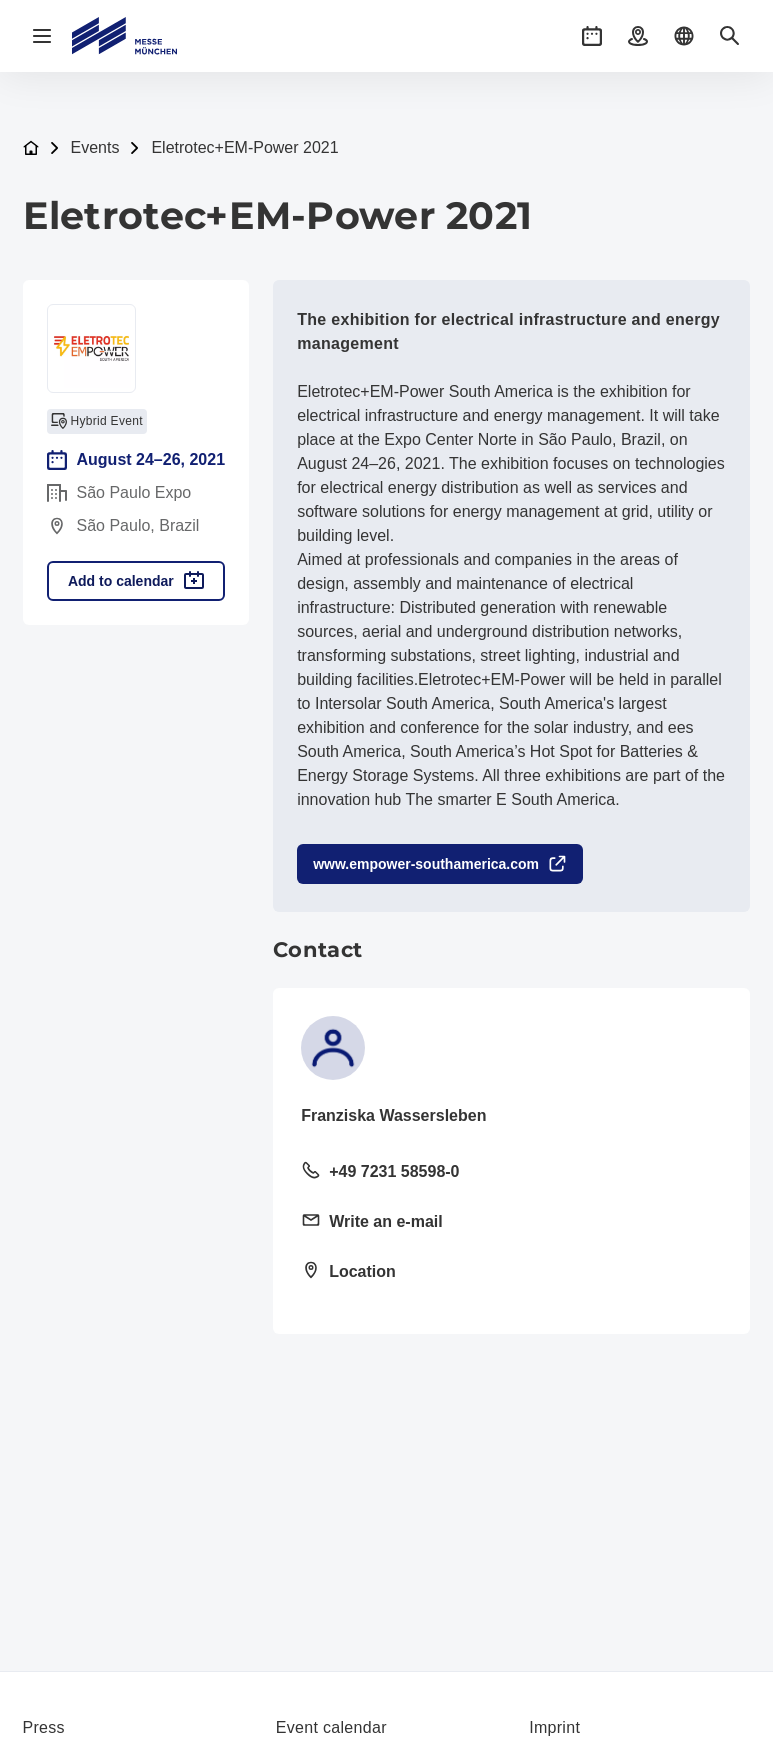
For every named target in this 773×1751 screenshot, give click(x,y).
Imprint (554, 1727)
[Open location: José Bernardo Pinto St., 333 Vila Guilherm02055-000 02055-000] (511, 1273)
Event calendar (331, 1727)
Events (95, 147)
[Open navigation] (42, 36)
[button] (592, 36)
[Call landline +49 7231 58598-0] (511, 1173)
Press (44, 1727)
